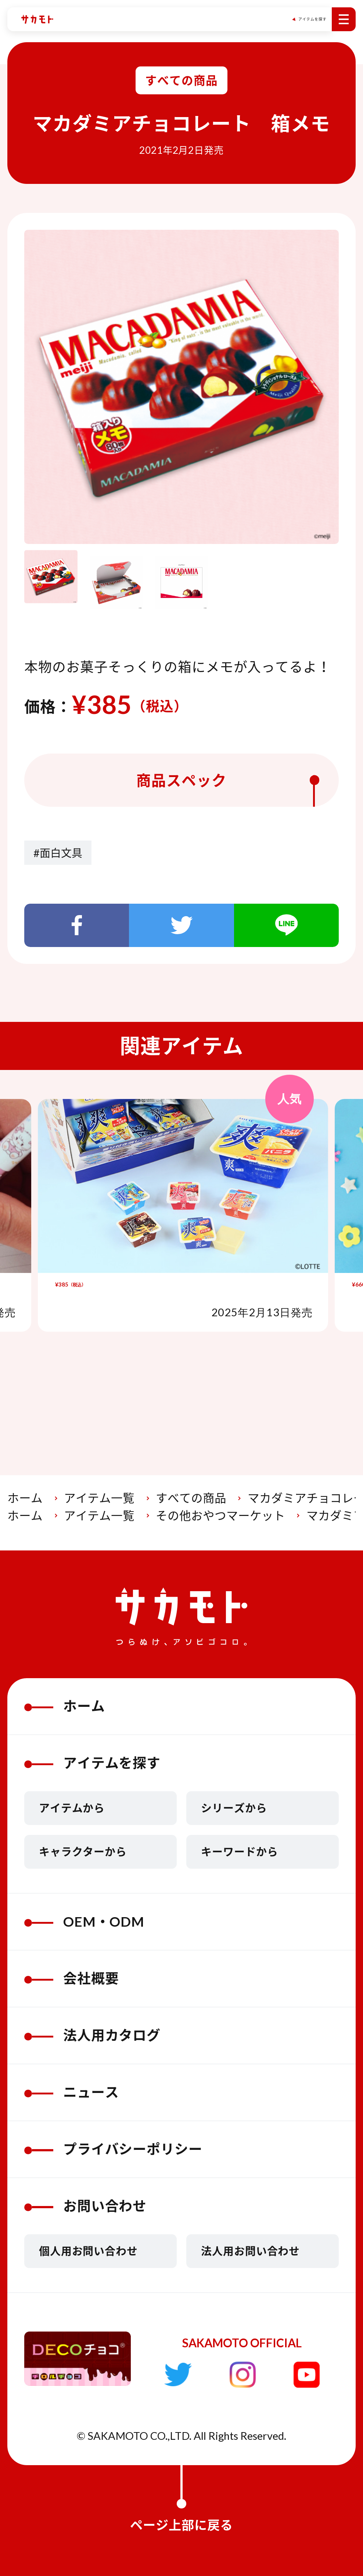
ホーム (25, 1498)
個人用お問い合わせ (88, 2251)
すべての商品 (191, 1498)
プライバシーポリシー (113, 2149)
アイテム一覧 (99, 1498)
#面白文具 (57, 852)
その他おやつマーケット (220, 1516)
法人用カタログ (92, 2035)
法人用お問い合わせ (250, 2251)
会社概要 (71, 1978)
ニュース (71, 2092)
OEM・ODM (84, 1921)
